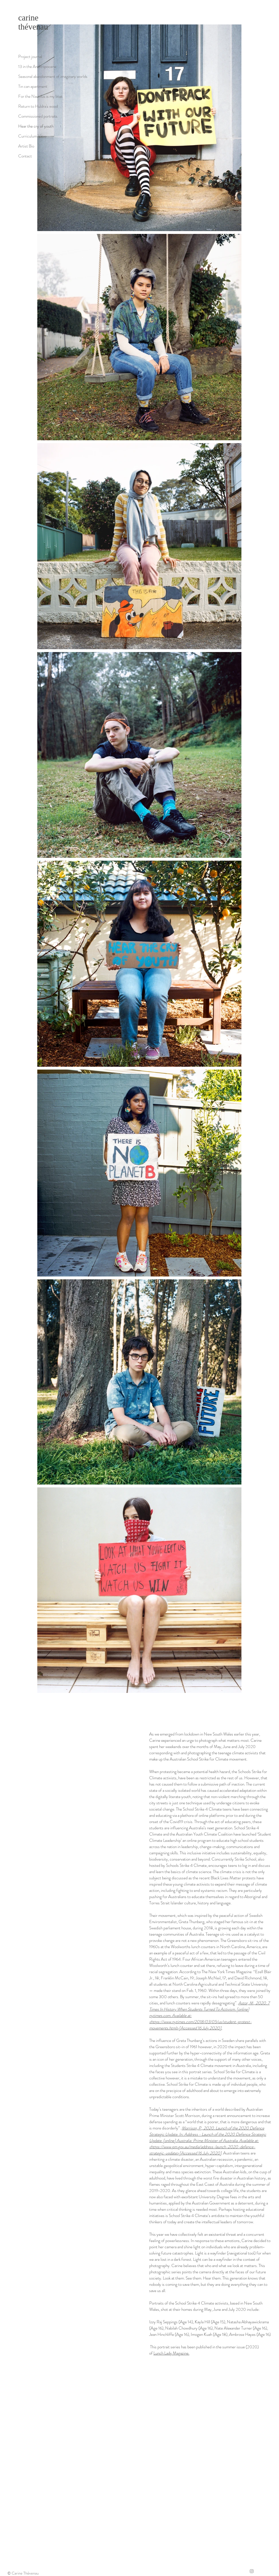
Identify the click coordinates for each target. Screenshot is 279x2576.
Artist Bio (26, 146)
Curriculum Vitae (32, 136)
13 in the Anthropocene (37, 66)
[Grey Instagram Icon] (251, 2571)
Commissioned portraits (38, 116)
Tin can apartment (32, 86)
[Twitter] (259, 2571)
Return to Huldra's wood (38, 106)
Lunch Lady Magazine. (171, 2353)
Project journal (30, 56)
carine (28, 17)
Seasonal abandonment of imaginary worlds (52, 76)
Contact (25, 156)
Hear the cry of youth (36, 126)
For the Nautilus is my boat (40, 96)
